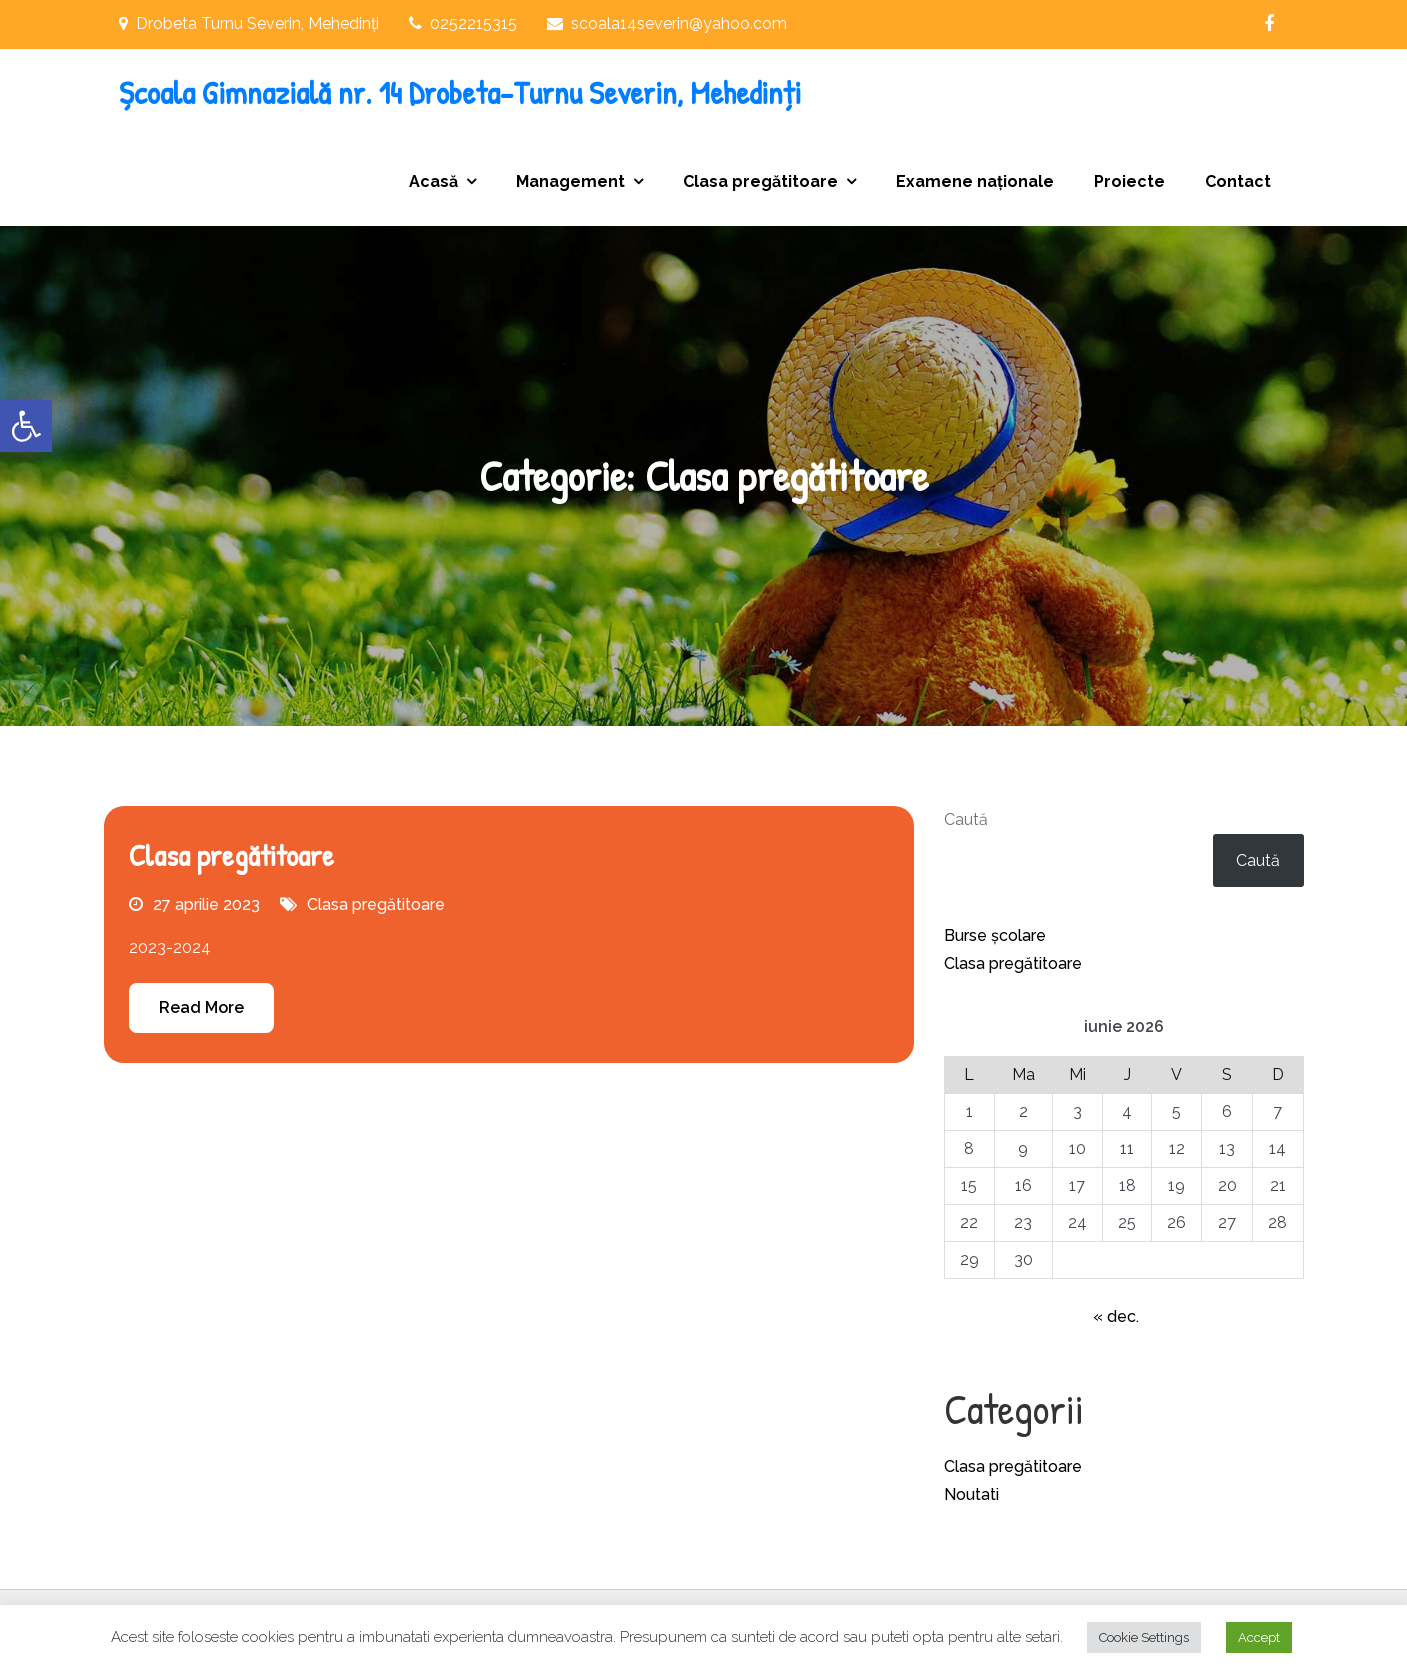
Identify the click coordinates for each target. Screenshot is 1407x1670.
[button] (26, 426)
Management (570, 181)
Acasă (433, 181)
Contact (1238, 181)
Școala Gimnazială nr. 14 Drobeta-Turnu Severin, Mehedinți (460, 92)
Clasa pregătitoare (760, 181)
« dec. (1116, 1316)
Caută (966, 819)
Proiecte (1129, 181)
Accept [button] (1259, 1637)
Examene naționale (975, 181)
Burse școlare (995, 935)
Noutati (971, 1494)
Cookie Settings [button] (1144, 1637)
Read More (201, 1007)
